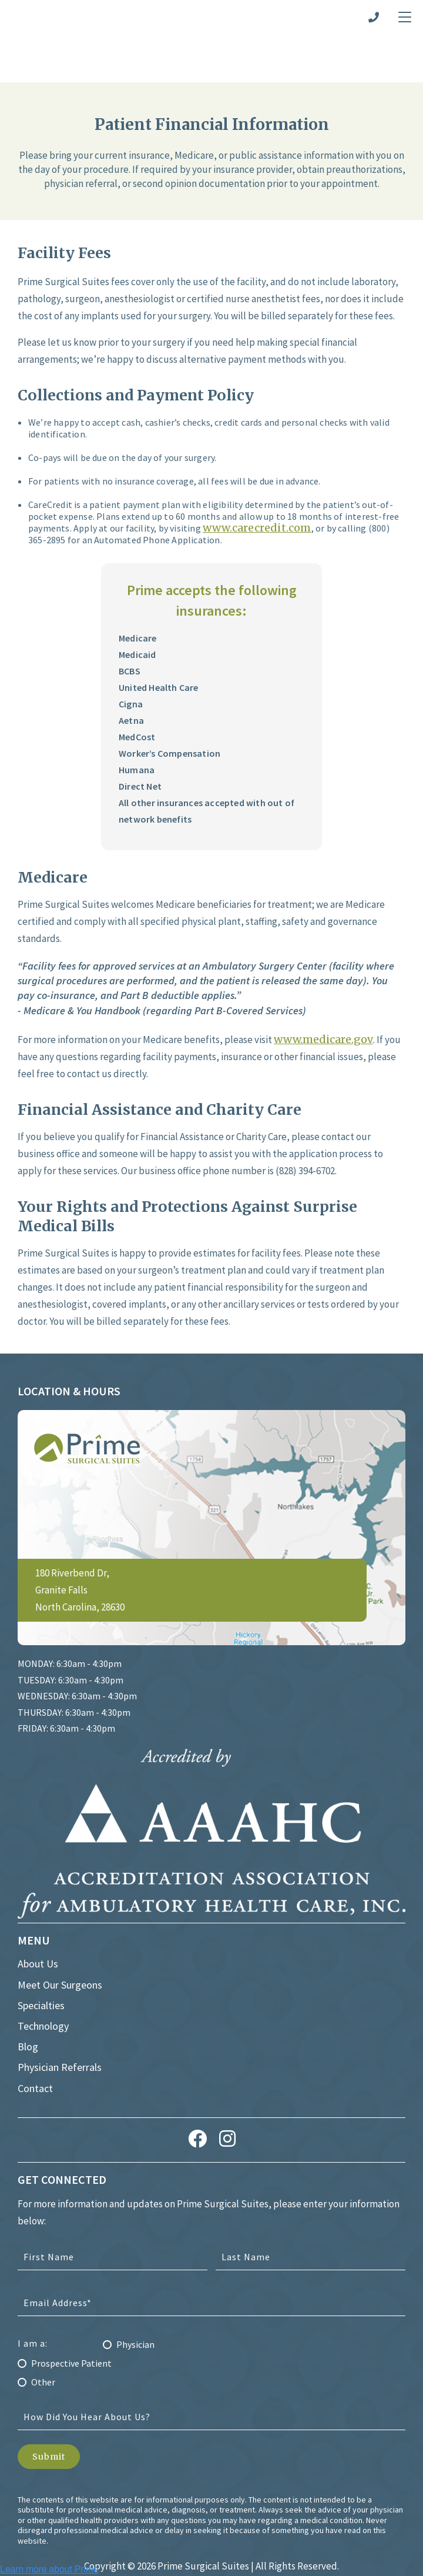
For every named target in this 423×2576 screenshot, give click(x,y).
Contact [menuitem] (35, 2039)
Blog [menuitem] (28, 1997)
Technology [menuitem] (43, 1977)
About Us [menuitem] (38, 1915)
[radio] (211, 2295)
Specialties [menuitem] (41, 1956)
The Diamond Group (270, 2534)
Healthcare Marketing (159, 2534)
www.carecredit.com (257, 479)
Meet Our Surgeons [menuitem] (60, 1936)
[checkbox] (211, 2310)
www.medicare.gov (323, 990)
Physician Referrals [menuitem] (60, 2019)
